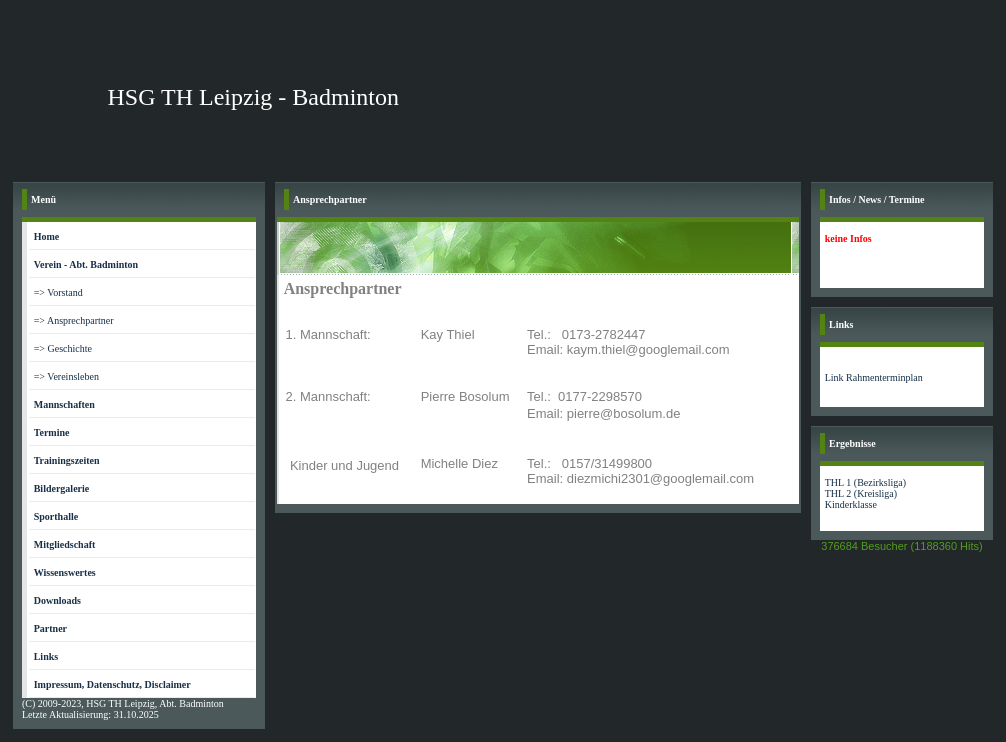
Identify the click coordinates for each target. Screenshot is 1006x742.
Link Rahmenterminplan (874, 377)
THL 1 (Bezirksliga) (865, 482)
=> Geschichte (63, 348)
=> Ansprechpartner (74, 320)
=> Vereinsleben (66, 376)
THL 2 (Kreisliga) (861, 493)
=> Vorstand (58, 292)
